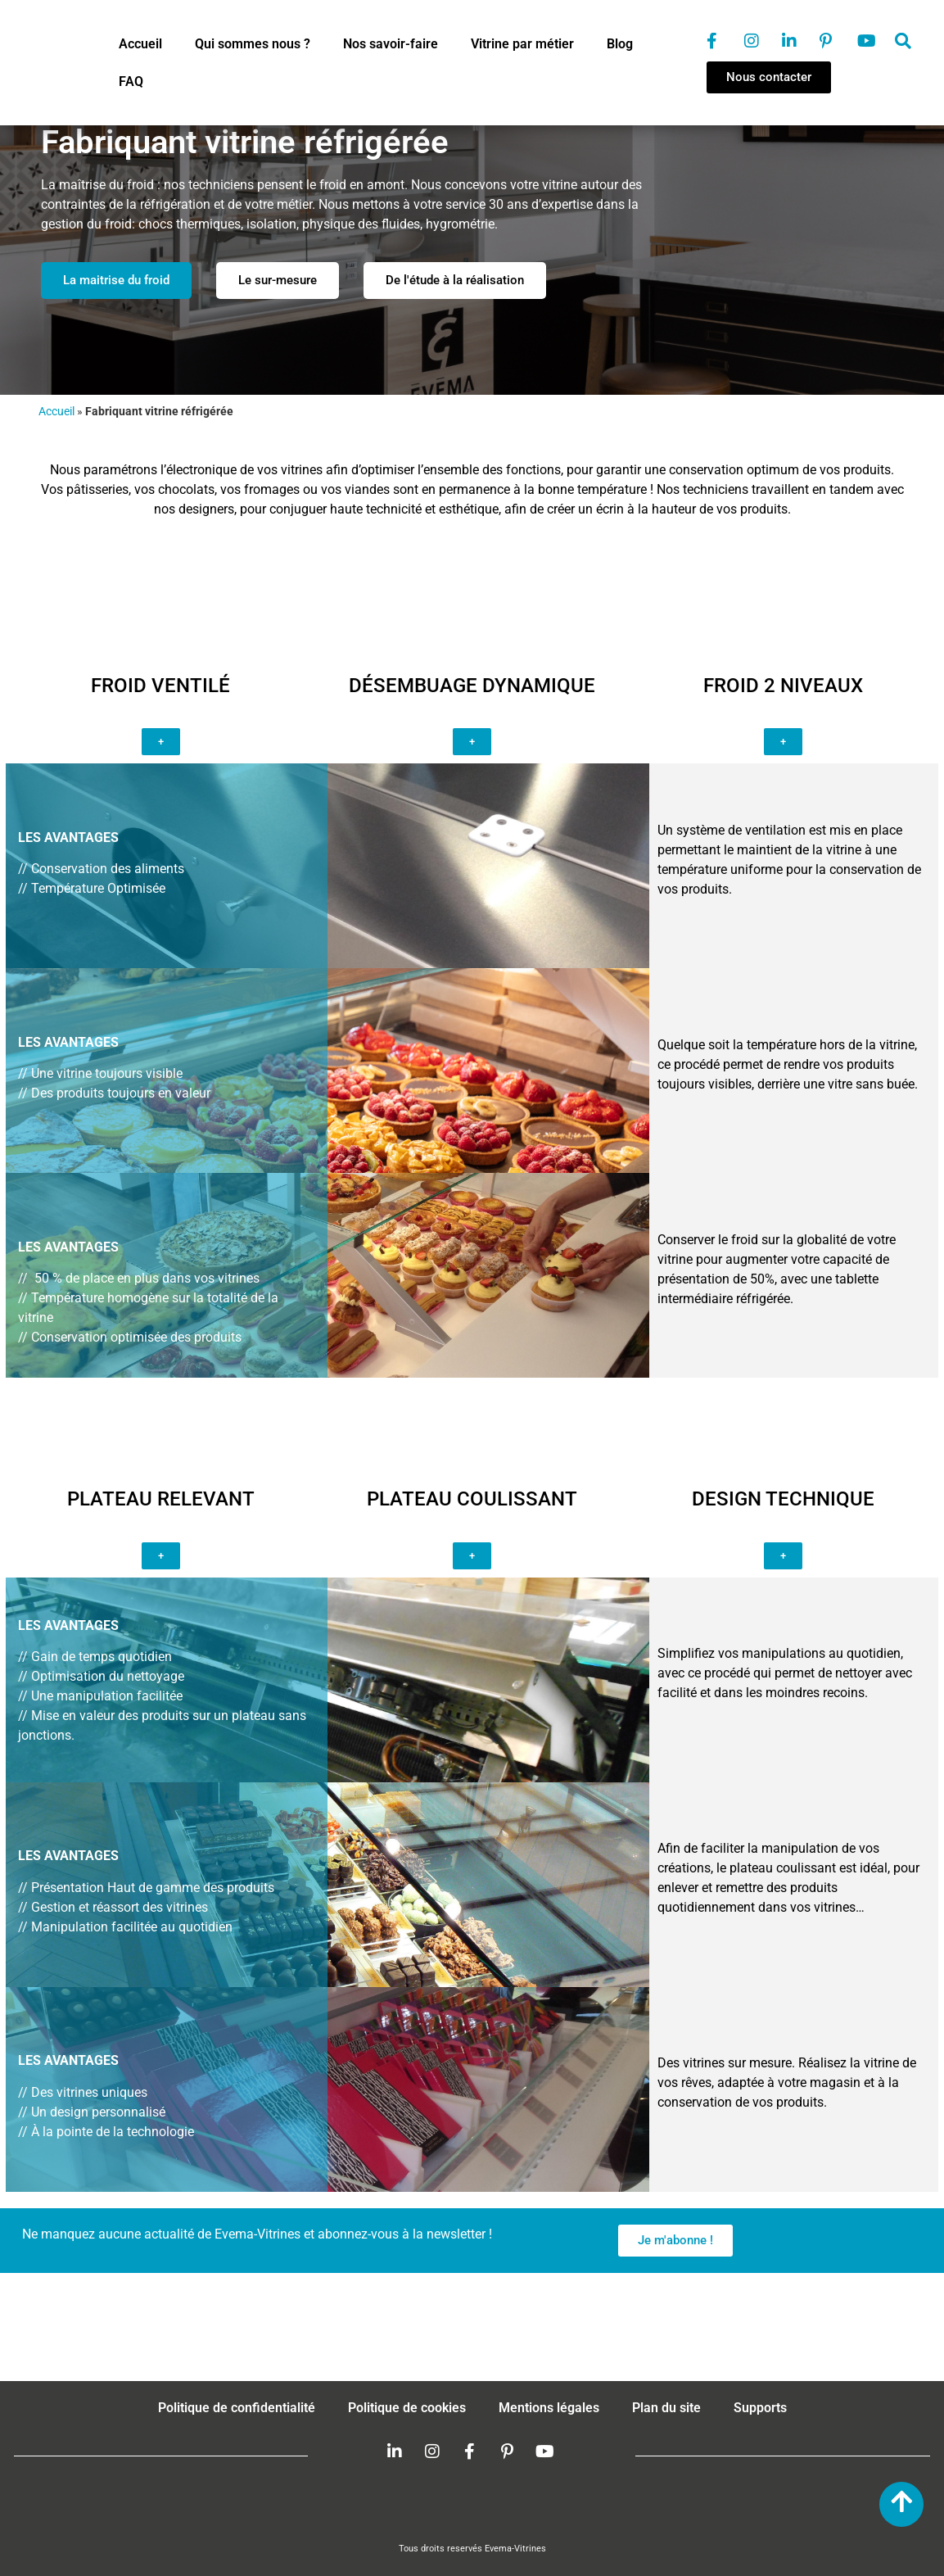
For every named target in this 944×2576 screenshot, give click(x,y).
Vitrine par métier (522, 44)
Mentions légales (549, 2407)
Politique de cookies (407, 2407)
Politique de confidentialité (236, 2407)
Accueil (140, 44)
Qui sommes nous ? (252, 44)
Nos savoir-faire (390, 44)
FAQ (131, 81)
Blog (620, 44)
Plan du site (666, 2407)
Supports (760, 2407)
